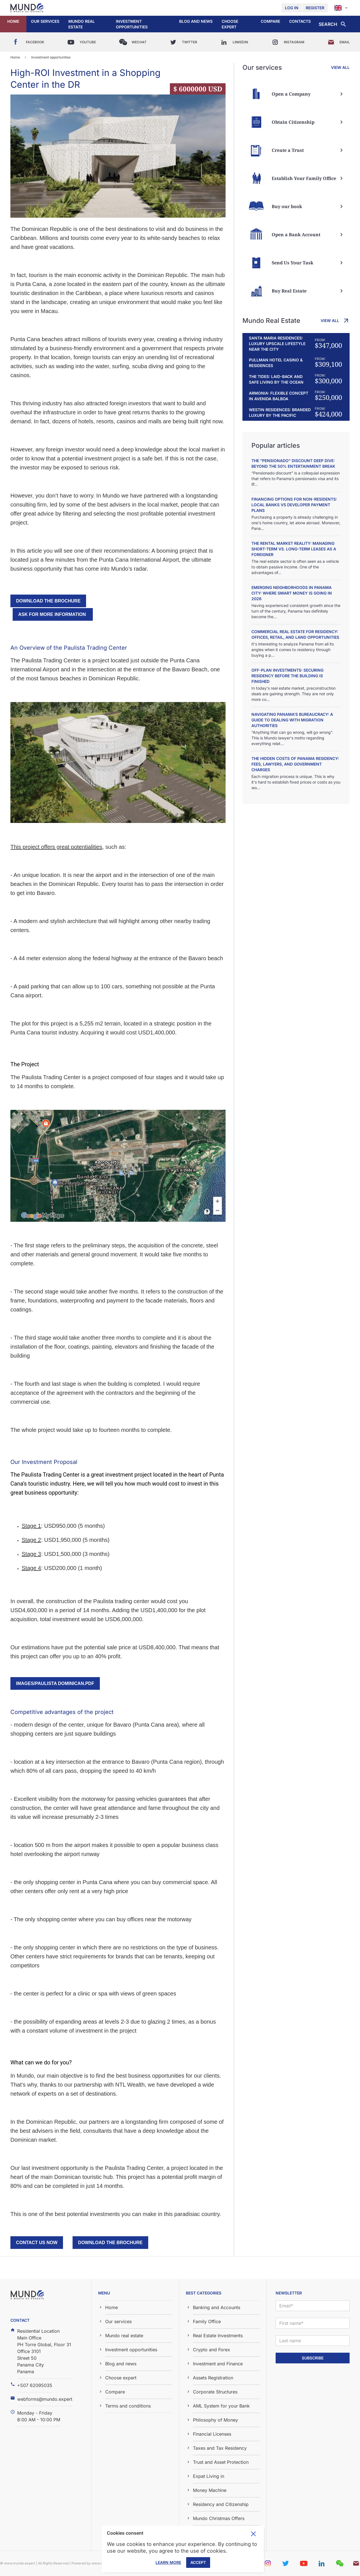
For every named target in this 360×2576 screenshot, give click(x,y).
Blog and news (196, 21)
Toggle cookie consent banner (253, 2533)
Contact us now (36, 2242)
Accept (198, 2562)
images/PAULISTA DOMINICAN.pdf (55, 1683)
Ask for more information (52, 614)
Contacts (300, 21)
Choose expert (230, 24)
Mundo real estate (81, 24)
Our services (45, 21)
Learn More (168, 2562)
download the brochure (48, 601)
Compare (270, 21)
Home (13, 21)
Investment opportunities (132, 24)
